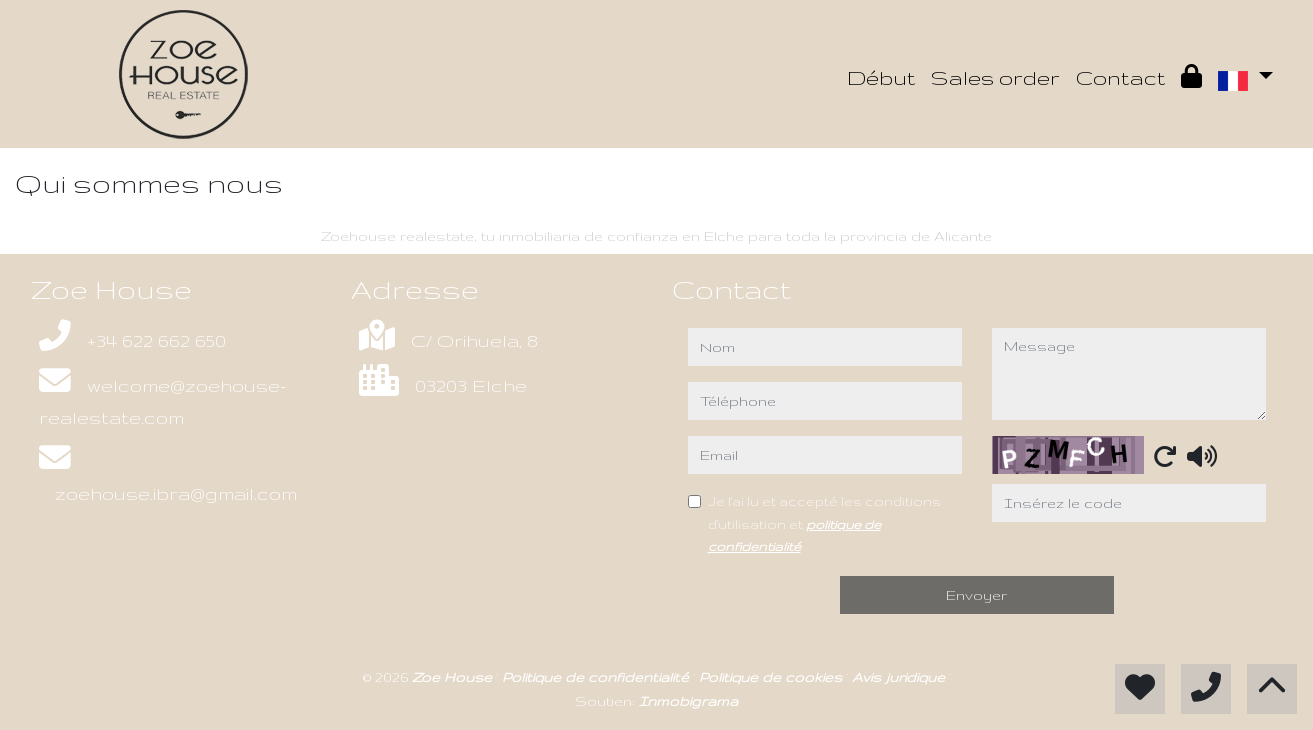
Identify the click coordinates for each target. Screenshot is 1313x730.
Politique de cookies (772, 677)
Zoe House (454, 677)
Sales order (995, 77)
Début (881, 77)
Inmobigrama (688, 701)
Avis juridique (900, 677)
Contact (1120, 77)
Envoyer (976, 595)
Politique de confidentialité (597, 677)
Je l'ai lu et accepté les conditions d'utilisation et (824, 523)
